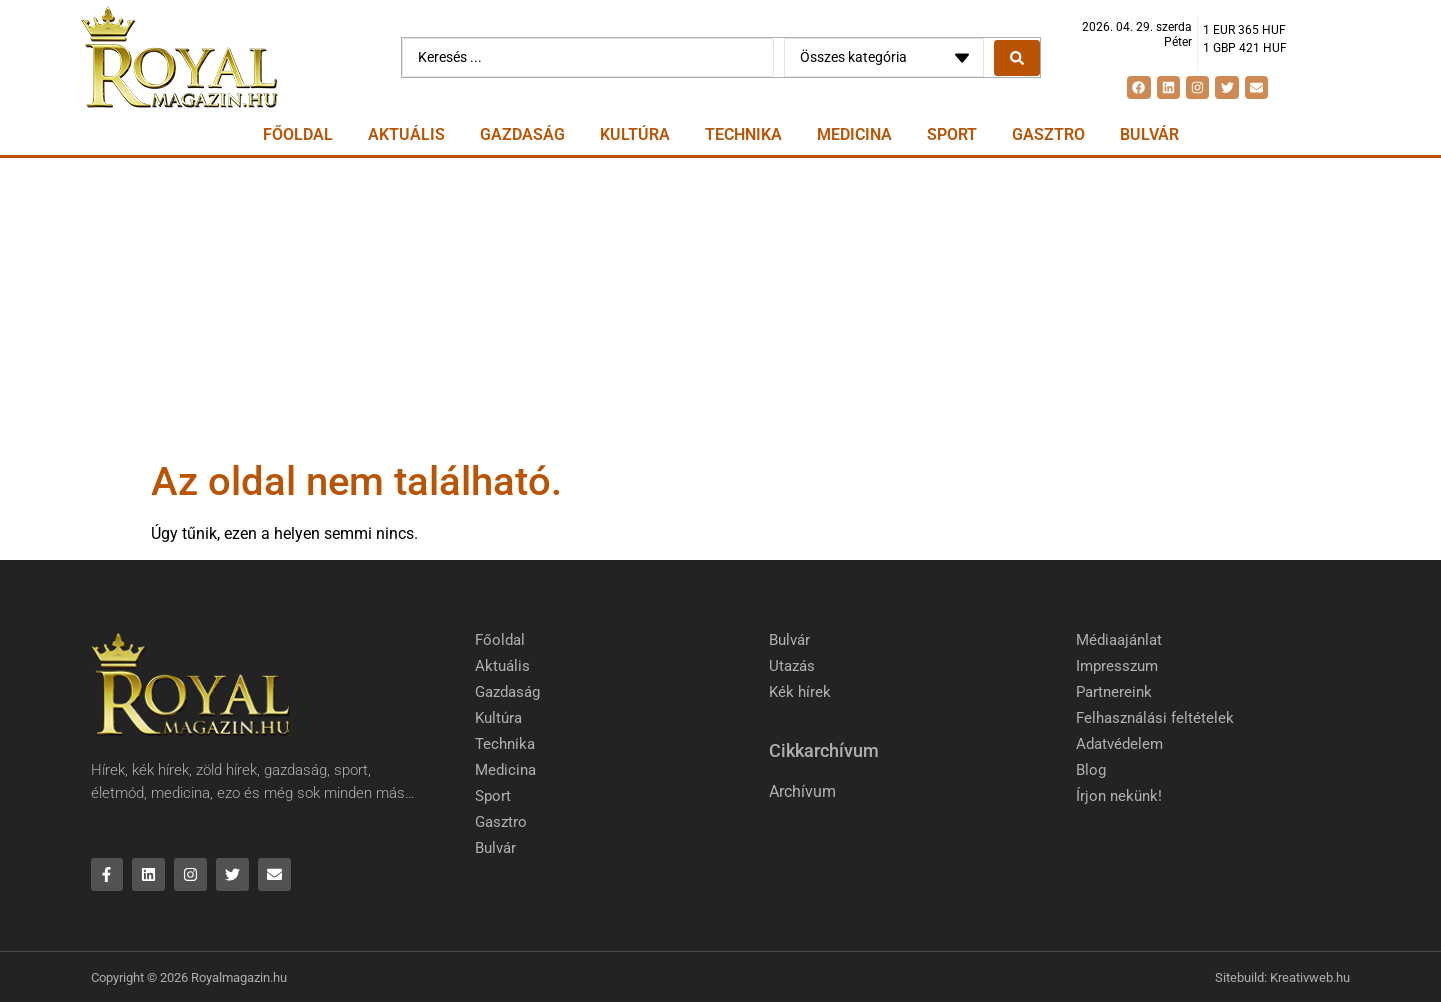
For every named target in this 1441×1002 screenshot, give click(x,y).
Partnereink (1114, 692)
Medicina (854, 134)
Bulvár (1149, 134)
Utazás (792, 666)
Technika (743, 134)
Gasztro (1048, 134)
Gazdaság (522, 134)
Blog (1091, 770)
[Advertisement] (721, 308)
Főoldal (298, 134)
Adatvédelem (1119, 744)
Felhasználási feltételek (1155, 718)
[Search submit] (1017, 58)
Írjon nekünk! (1119, 796)
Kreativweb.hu (1310, 977)
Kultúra (635, 134)
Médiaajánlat (1119, 640)
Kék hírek (800, 692)
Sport (952, 134)
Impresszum (1117, 666)
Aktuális (406, 134)
